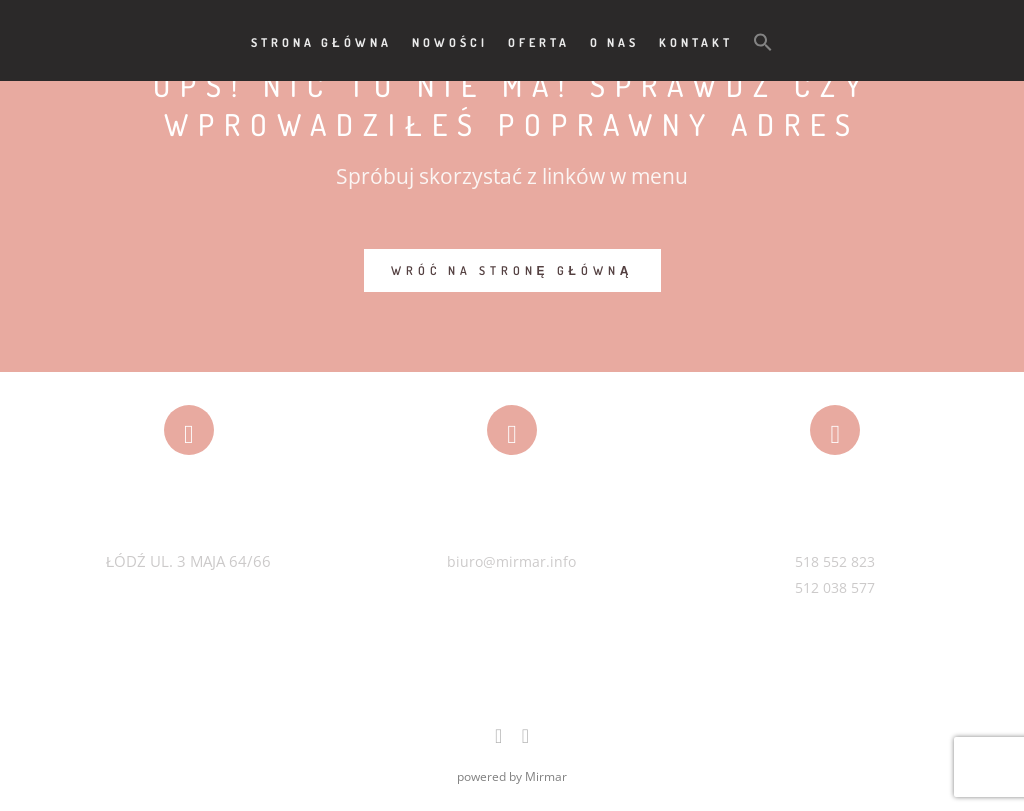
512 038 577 (835, 587)
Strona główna (321, 42)
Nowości (450, 42)
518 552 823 (835, 561)
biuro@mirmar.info (511, 561)
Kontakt (696, 42)
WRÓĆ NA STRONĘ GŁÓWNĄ (512, 270)
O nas (614, 42)
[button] (763, 41)
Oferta (539, 42)
